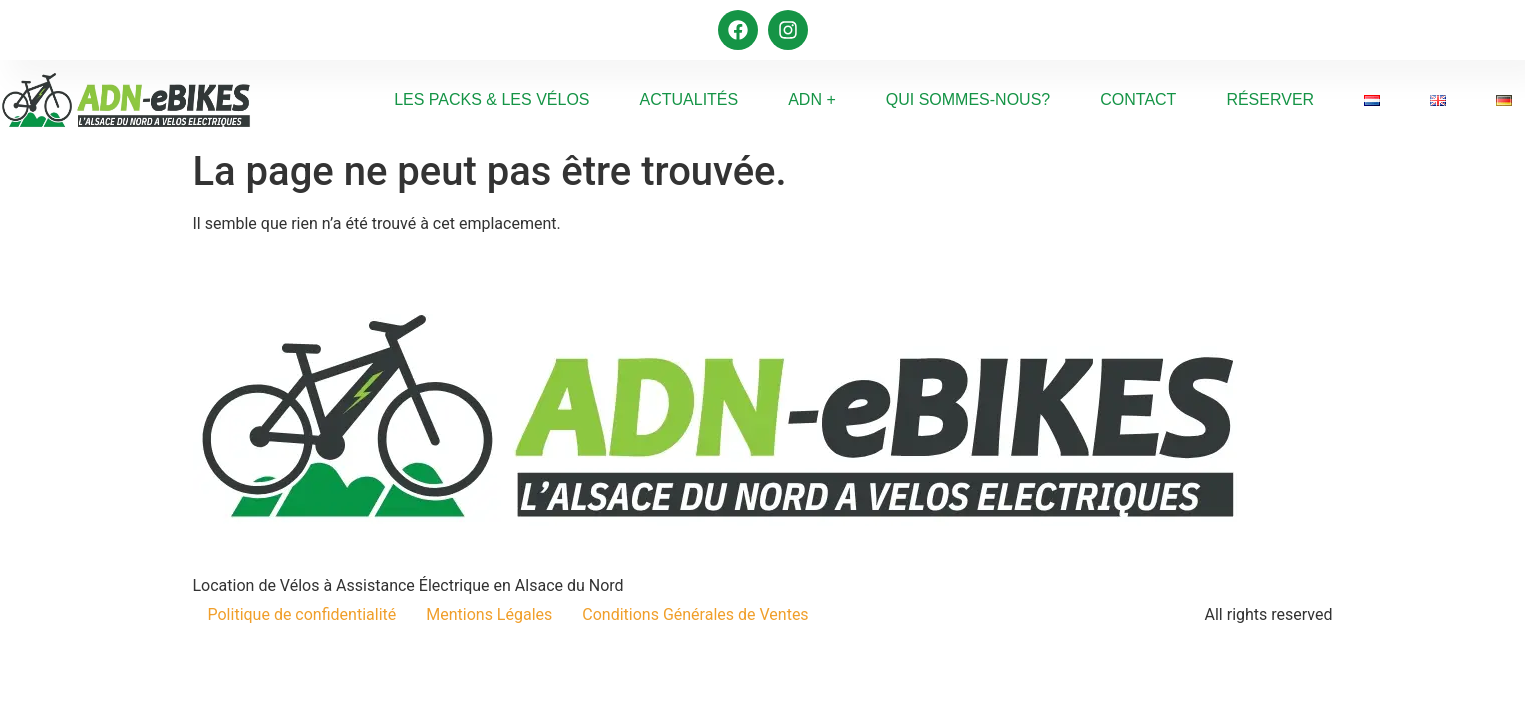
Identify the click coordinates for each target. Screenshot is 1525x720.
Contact (1138, 99)
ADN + (812, 99)
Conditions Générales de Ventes (695, 614)
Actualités (689, 99)
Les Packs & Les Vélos (491, 99)
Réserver (1270, 99)
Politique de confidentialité (302, 614)
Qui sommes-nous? (968, 99)
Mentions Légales (489, 614)
